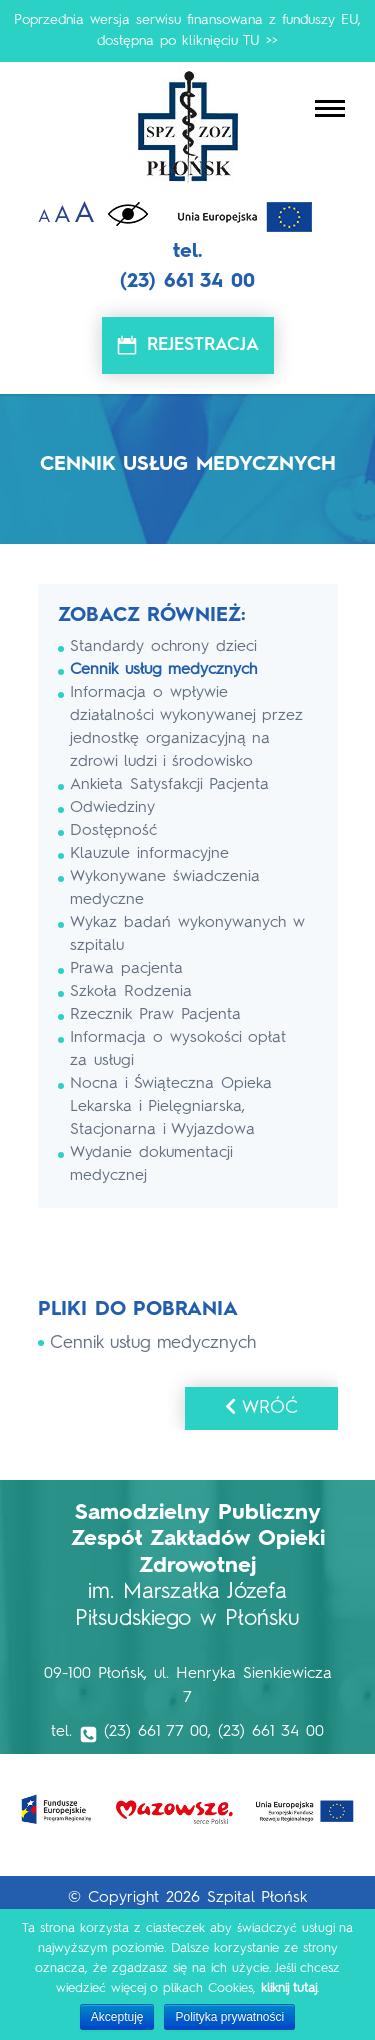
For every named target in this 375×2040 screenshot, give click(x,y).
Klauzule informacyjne (149, 854)
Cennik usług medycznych (163, 670)
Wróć (261, 1407)
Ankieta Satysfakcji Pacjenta (169, 785)
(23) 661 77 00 (156, 1732)
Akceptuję (117, 2017)
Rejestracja (203, 345)
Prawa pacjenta (126, 969)
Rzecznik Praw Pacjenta (155, 1015)
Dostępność (113, 831)
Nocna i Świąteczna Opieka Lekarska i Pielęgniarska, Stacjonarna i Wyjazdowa (171, 1107)
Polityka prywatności (229, 2017)
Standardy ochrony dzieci (163, 647)
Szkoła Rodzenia (131, 992)
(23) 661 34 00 (187, 282)
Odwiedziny (112, 808)
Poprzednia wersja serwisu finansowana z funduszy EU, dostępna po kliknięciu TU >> (187, 30)
